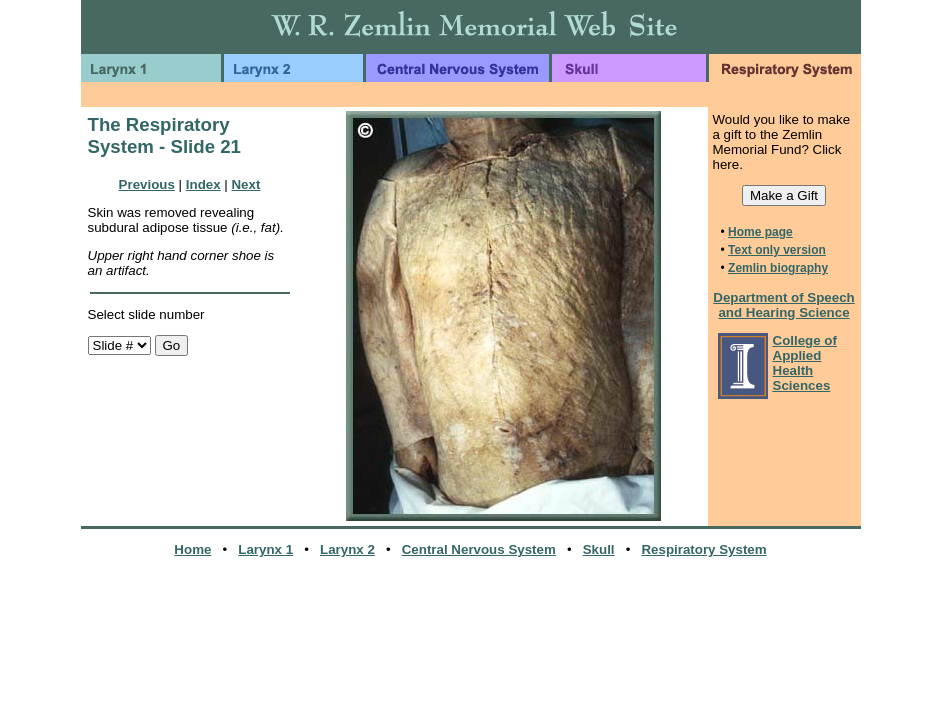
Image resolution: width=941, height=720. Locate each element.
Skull (599, 549)
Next (245, 184)
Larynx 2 (347, 549)
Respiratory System (703, 549)
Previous (147, 184)
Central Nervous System (479, 549)
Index (203, 184)
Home (192, 549)
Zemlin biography (778, 268)
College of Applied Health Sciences (805, 363)
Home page (760, 232)
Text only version (777, 250)
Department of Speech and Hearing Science (783, 305)
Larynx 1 (265, 549)
